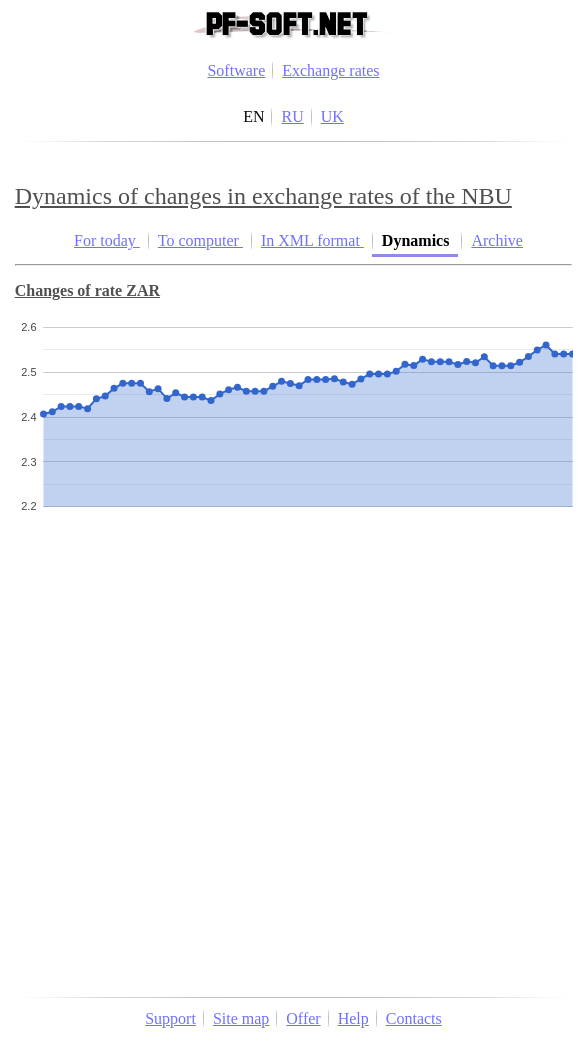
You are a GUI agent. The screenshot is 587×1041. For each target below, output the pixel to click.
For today (107, 240)
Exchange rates (330, 70)
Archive (497, 240)
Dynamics (418, 240)
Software (236, 70)
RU (292, 116)
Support (170, 1018)
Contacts (414, 1018)
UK (332, 116)
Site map (241, 1018)
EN (253, 116)
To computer (200, 240)
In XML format (312, 240)
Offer (303, 1018)
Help (353, 1018)
